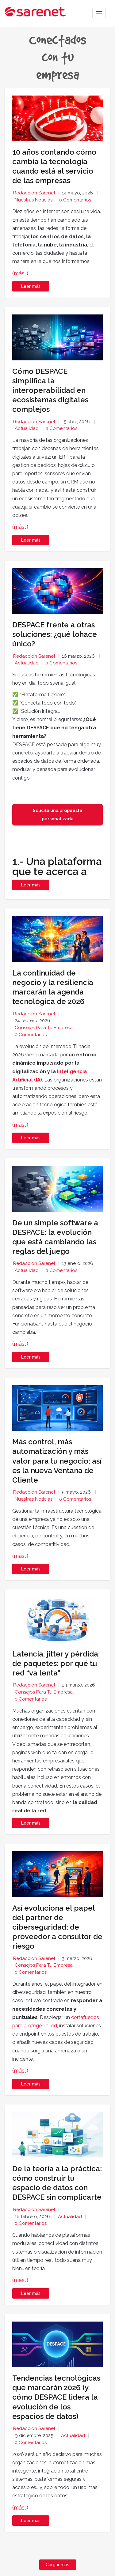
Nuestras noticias (33, 200)
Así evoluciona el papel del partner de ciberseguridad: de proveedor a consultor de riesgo (57, 1927)
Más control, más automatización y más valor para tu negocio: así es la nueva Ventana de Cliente (57, 1460)
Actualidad (27, 428)
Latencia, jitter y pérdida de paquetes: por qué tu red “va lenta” (55, 1663)
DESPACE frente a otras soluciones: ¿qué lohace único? (54, 634)
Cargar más (57, 2564)
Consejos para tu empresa (44, 1027)
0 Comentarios (75, 200)
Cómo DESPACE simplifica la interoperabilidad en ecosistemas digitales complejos (50, 390)
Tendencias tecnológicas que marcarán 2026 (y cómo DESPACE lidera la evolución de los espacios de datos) (56, 2397)
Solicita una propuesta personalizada (57, 814)
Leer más (30, 286)
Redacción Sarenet (34, 193)
